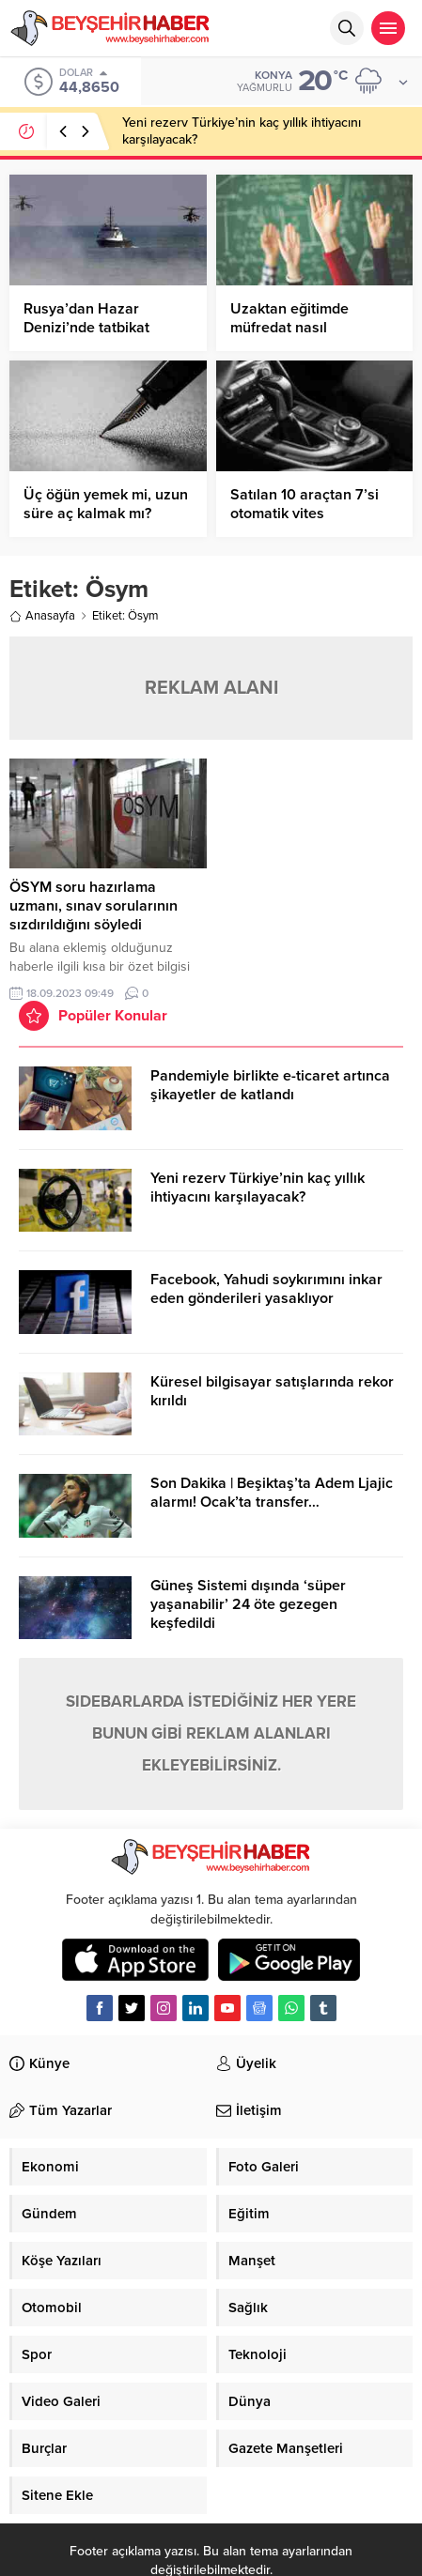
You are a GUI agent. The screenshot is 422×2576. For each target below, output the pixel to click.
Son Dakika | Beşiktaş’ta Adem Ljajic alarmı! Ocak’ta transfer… (271, 1492)
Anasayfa (42, 615)
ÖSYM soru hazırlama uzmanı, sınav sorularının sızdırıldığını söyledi (93, 906)
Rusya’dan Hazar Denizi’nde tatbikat (86, 318)
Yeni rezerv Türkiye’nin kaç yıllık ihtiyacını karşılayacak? (257, 1187)
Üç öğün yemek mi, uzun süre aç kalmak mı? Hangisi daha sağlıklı (105, 513)
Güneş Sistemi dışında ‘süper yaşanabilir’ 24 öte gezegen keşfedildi (248, 1604)
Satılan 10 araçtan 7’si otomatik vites (304, 504)
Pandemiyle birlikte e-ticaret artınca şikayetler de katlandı (270, 1085)
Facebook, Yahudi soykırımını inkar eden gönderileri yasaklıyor (266, 1289)
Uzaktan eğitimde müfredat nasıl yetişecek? (289, 327)
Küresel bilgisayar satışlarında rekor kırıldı (272, 1391)
